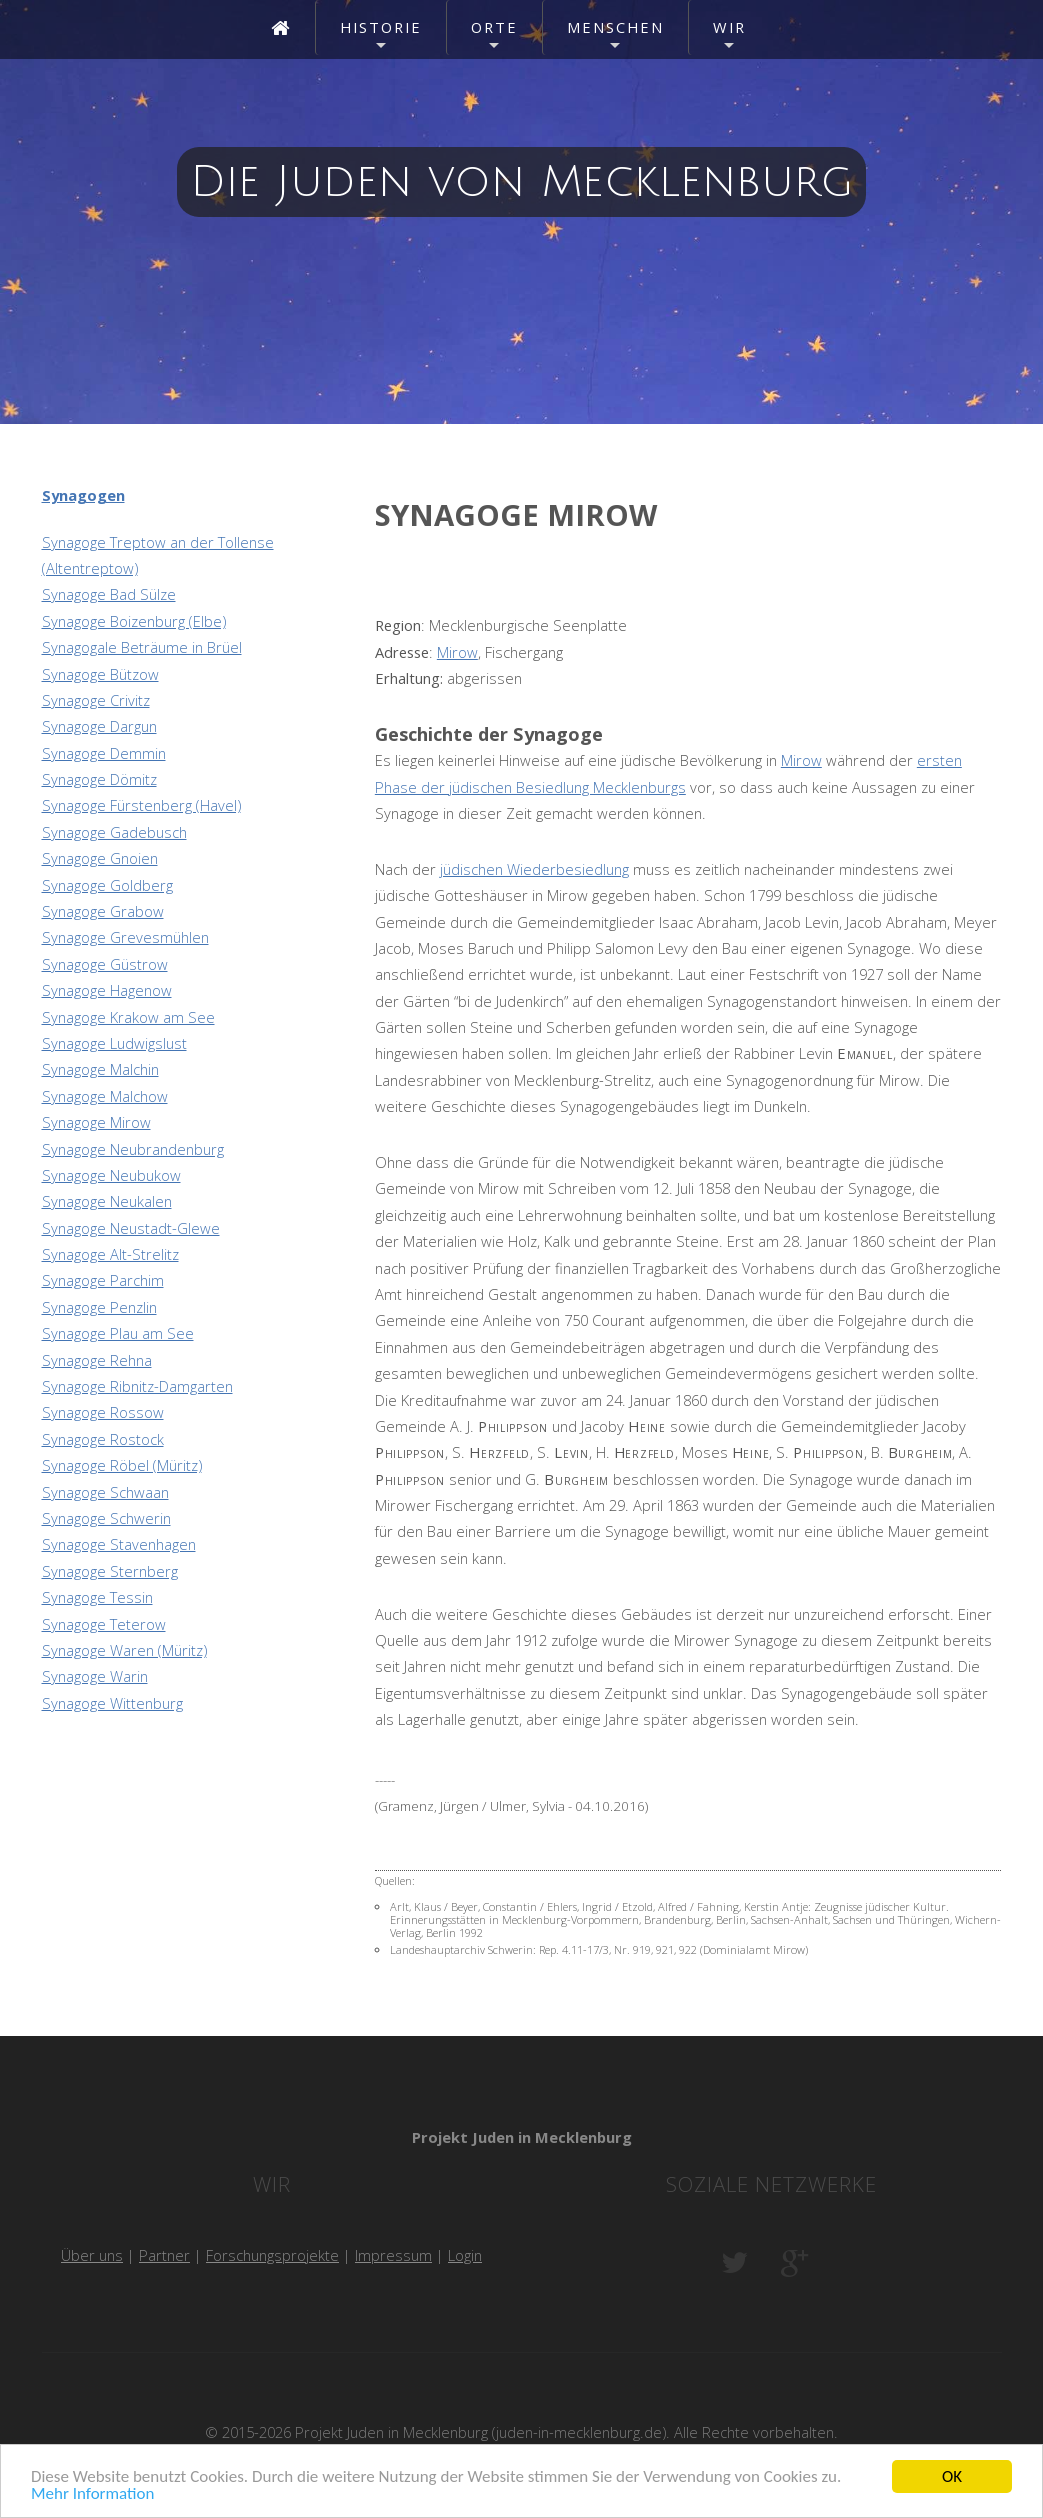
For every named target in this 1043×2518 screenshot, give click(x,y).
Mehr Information (92, 2494)
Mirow (457, 652)
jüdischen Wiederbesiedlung (534, 869)
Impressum (393, 2255)
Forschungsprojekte (272, 2255)
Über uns (92, 2255)
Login (465, 2255)
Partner (164, 2255)
